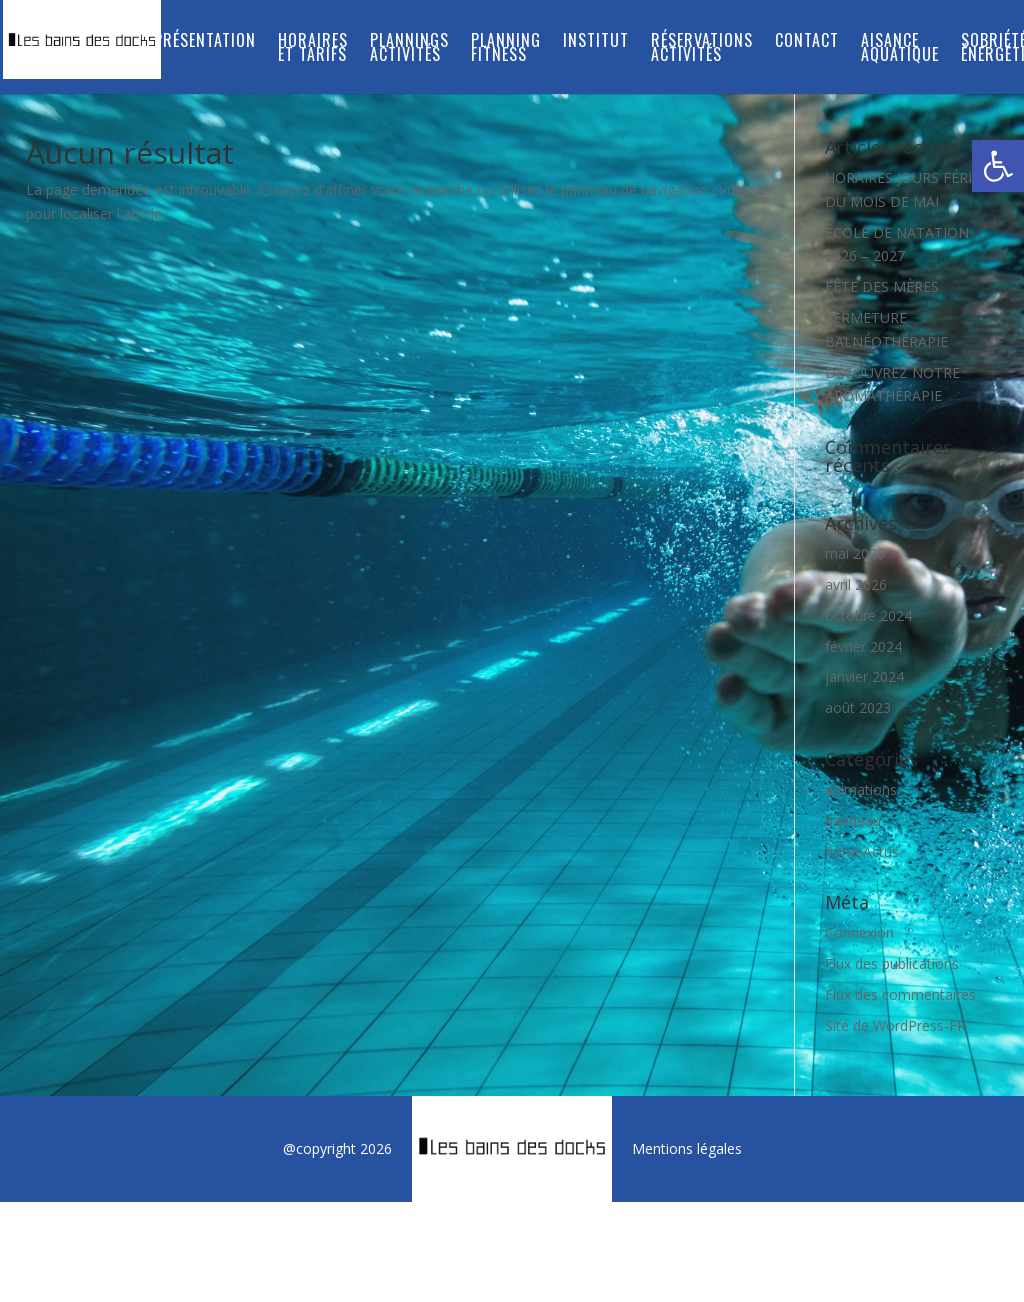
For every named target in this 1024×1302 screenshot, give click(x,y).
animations (861, 789)
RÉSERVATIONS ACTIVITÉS (702, 49)
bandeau (853, 820)
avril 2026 (856, 584)
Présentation (205, 42)
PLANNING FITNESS (506, 49)
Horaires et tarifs (313, 49)
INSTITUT (596, 42)
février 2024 (863, 646)
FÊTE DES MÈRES (882, 286)
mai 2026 (855, 553)
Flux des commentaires (900, 994)
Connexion (859, 932)
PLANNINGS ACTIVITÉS (409, 49)
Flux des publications (892, 963)
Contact (807, 42)
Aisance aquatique (900, 49)
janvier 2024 (864, 676)
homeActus (862, 851)
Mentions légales (687, 1148)
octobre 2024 (868, 615)
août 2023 (858, 707)
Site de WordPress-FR (895, 1025)
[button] (998, 166)
